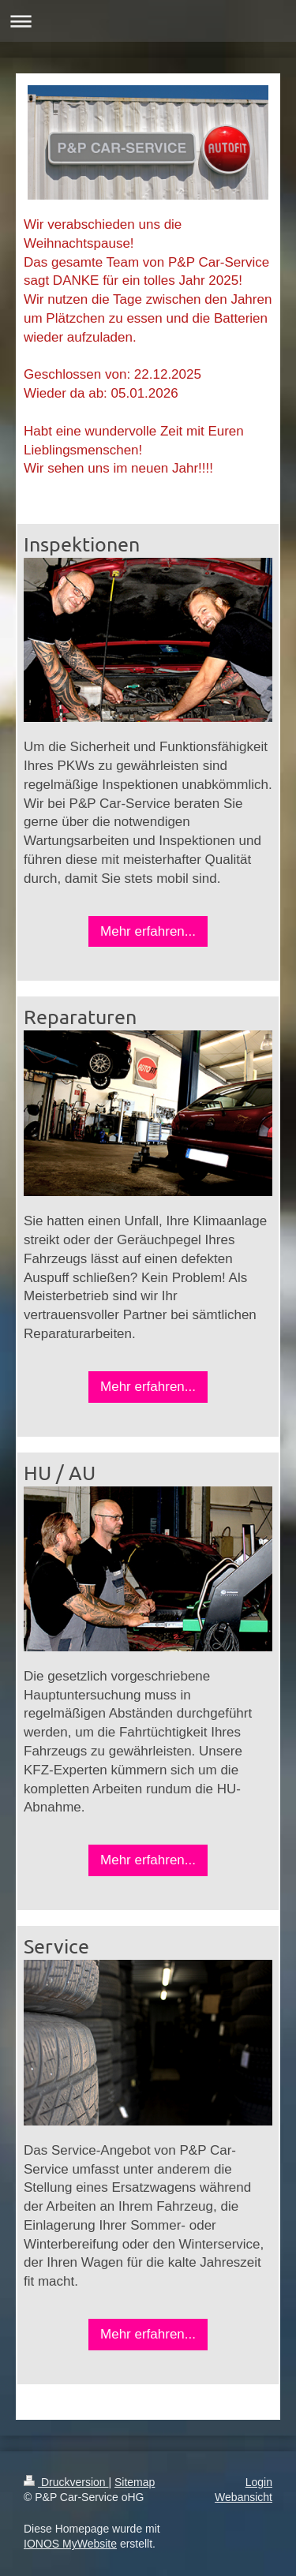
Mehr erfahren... (148, 931)
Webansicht (243, 2497)
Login (258, 2482)
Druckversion (66, 2482)
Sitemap (134, 2482)
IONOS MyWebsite (70, 2543)
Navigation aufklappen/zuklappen (148, 21)
